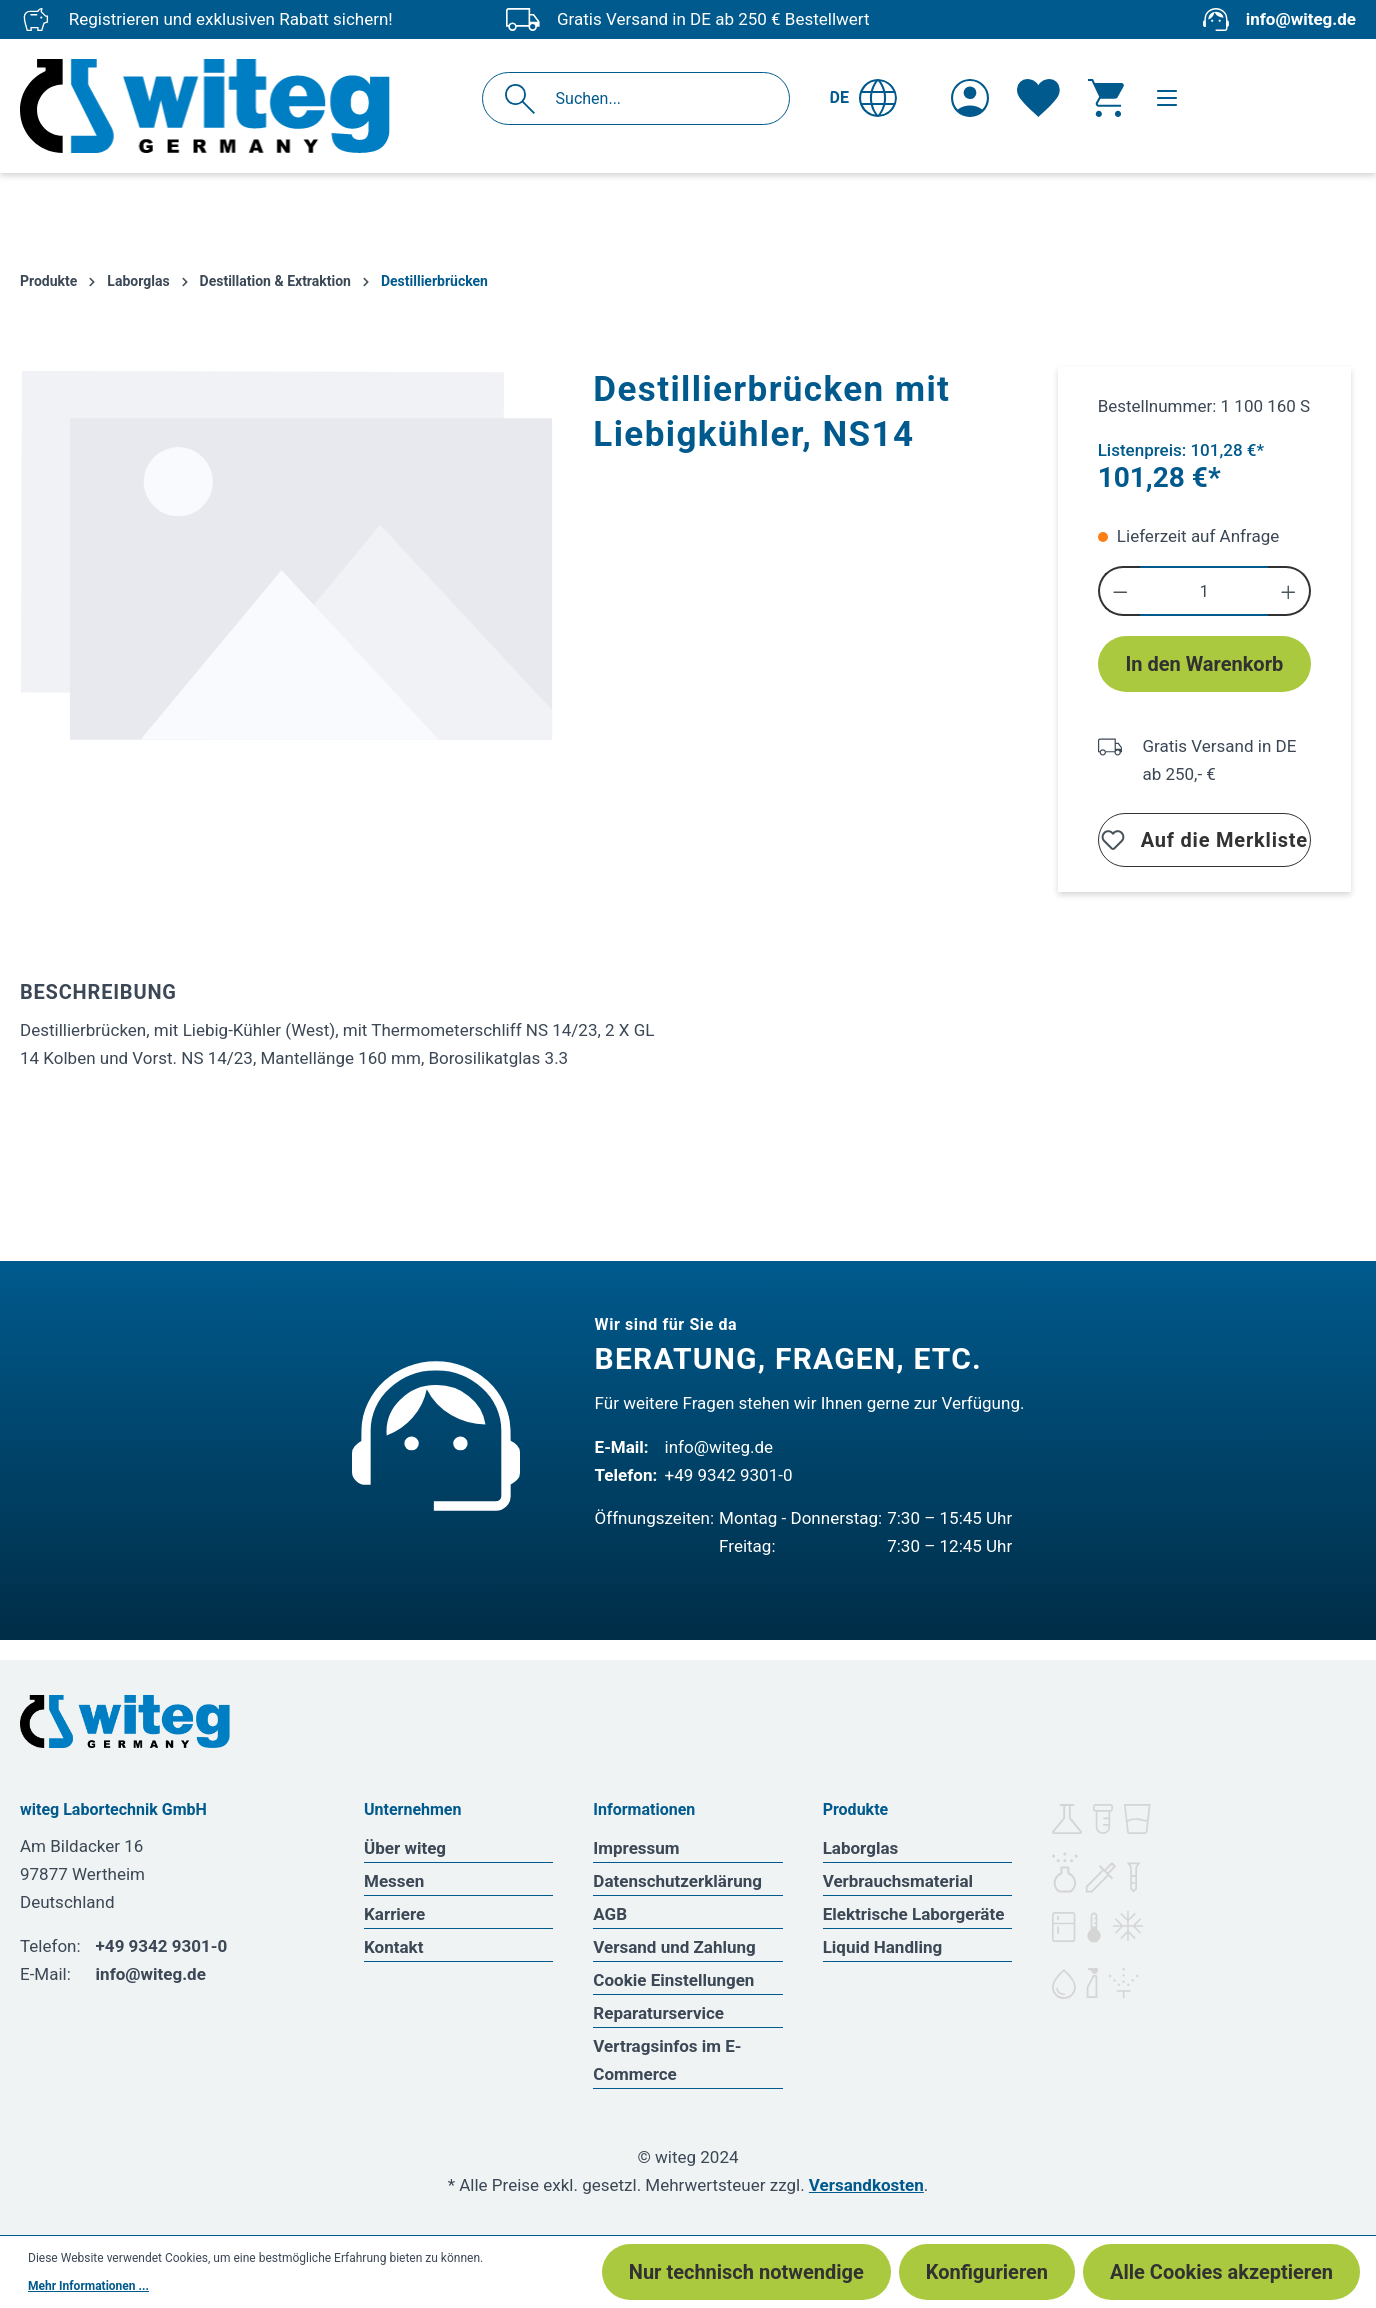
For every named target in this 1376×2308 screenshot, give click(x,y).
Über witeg (405, 1848)
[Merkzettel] (1038, 98)
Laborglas (861, 1848)
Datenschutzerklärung (677, 1881)
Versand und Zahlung (674, 1947)
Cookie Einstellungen (673, 1980)
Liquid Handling (883, 1947)
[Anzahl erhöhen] (1289, 591)
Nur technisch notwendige (746, 2272)
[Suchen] (525, 98)
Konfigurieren (987, 2272)
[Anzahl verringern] (1119, 591)
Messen (394, 1881)
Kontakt (393, 1947)
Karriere (394, 1914)
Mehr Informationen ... (88, 2286)
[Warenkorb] (1106, 98)
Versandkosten (866, 2185)
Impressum (636, 1848)
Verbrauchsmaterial (898, 1881)
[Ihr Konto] (970, 98)
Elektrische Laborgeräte (914, 1914)
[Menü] (1167, 98)
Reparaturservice (658, 2013)
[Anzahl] (1204, 591)
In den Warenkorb (1204, 664)
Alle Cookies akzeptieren (1221, 2272)
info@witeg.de (1301, 19)
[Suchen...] (657, 98)
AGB (610, 1914)
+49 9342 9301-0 (729, 1475)
